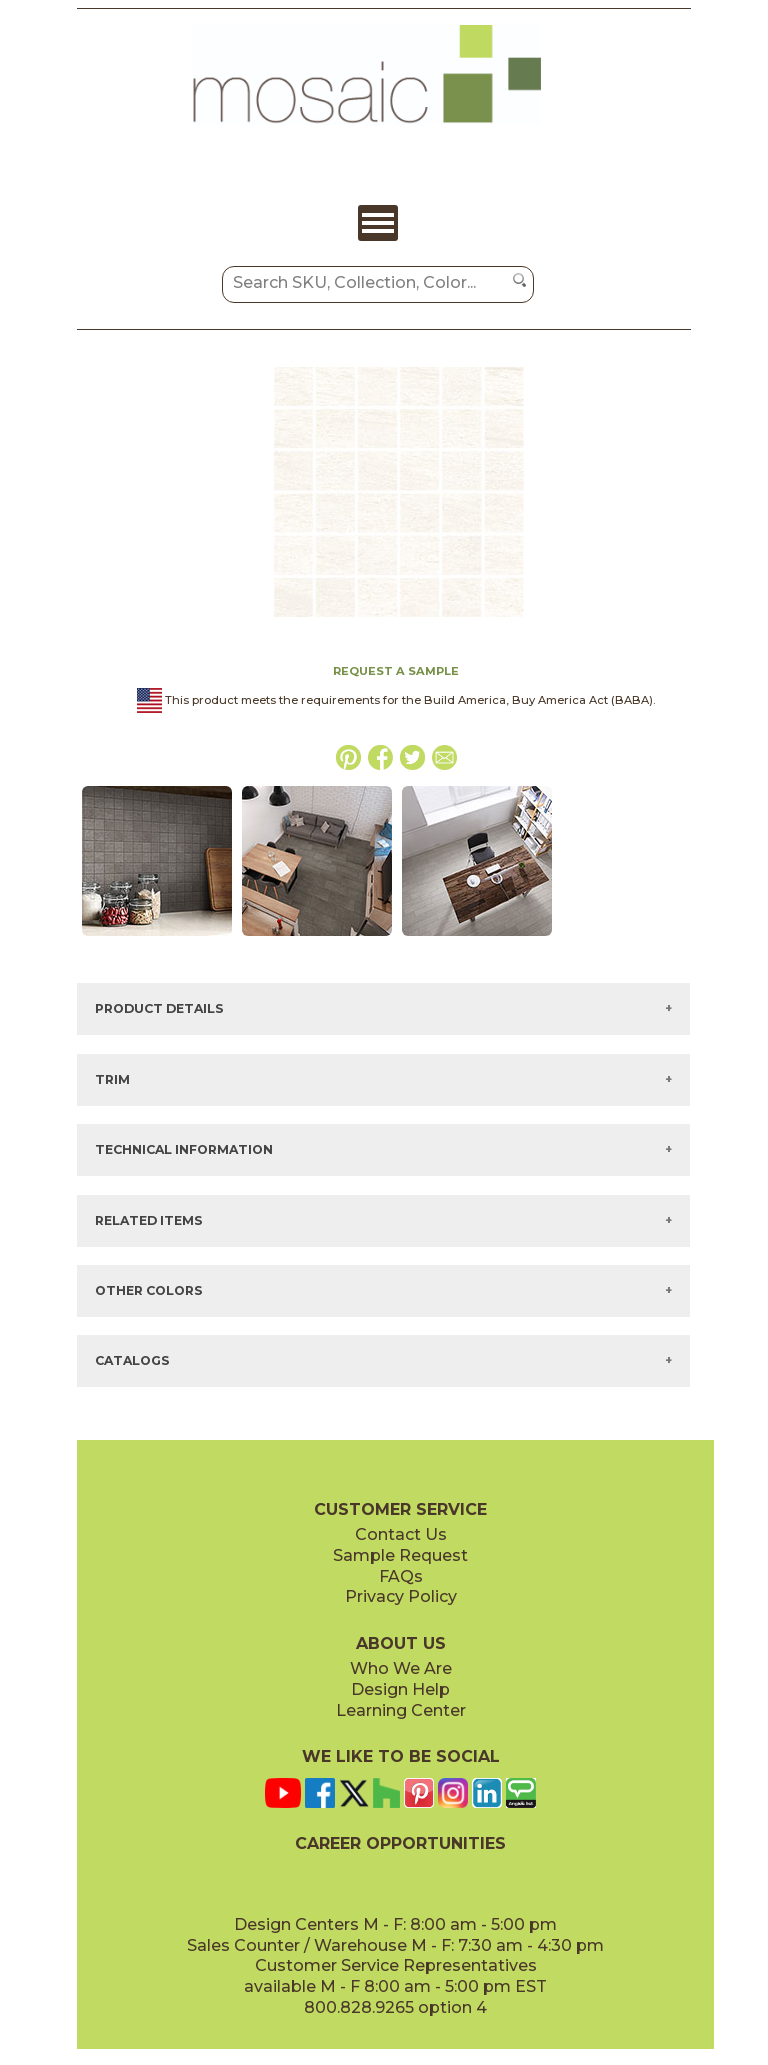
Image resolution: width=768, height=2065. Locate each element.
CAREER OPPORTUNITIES (400, 1843)
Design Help (400, 1689)
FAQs (401, 1576)
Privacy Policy (401, 1596)
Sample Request (400, 1555)
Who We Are (401, 1668)
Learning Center (401, 1710)
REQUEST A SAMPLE (396, 671)
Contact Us (401, 1534)
